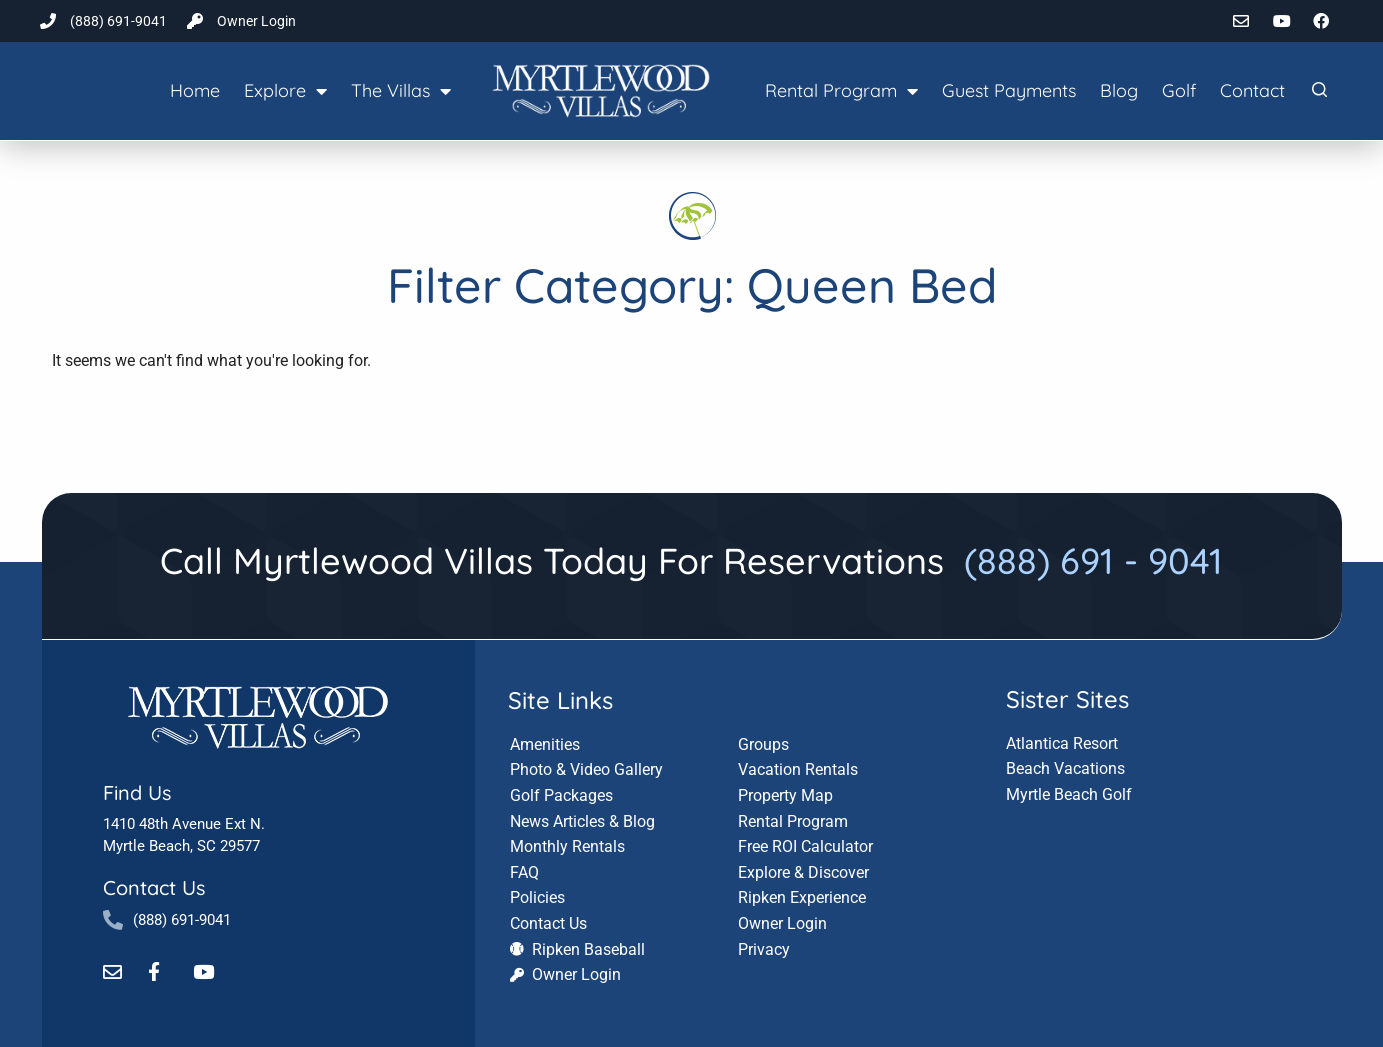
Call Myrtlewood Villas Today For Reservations (691, 560)
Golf (1179, 90)
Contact (1252, 90)
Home (195, 90)
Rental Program (841, 91)
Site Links (560, 698)
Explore (285, 91)
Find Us (137, 791)
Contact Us (154, 886)
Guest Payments (1009, 90)
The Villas (401, 91)
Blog (1119, 90)
